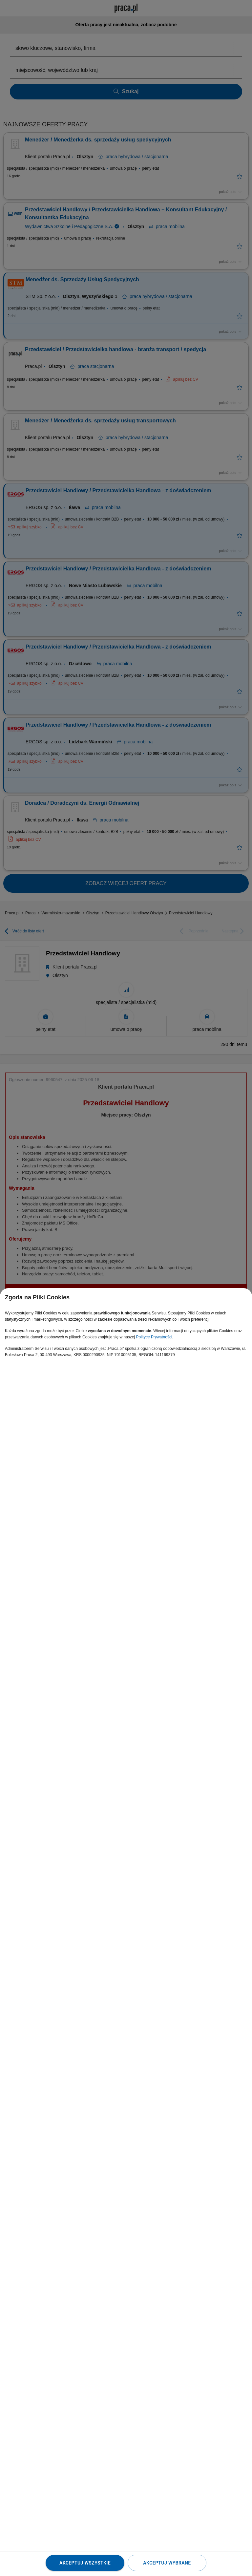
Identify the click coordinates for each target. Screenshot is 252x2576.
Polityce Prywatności (154, 1337)
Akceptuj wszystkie (85, 2562)
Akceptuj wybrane (167, 2562)
